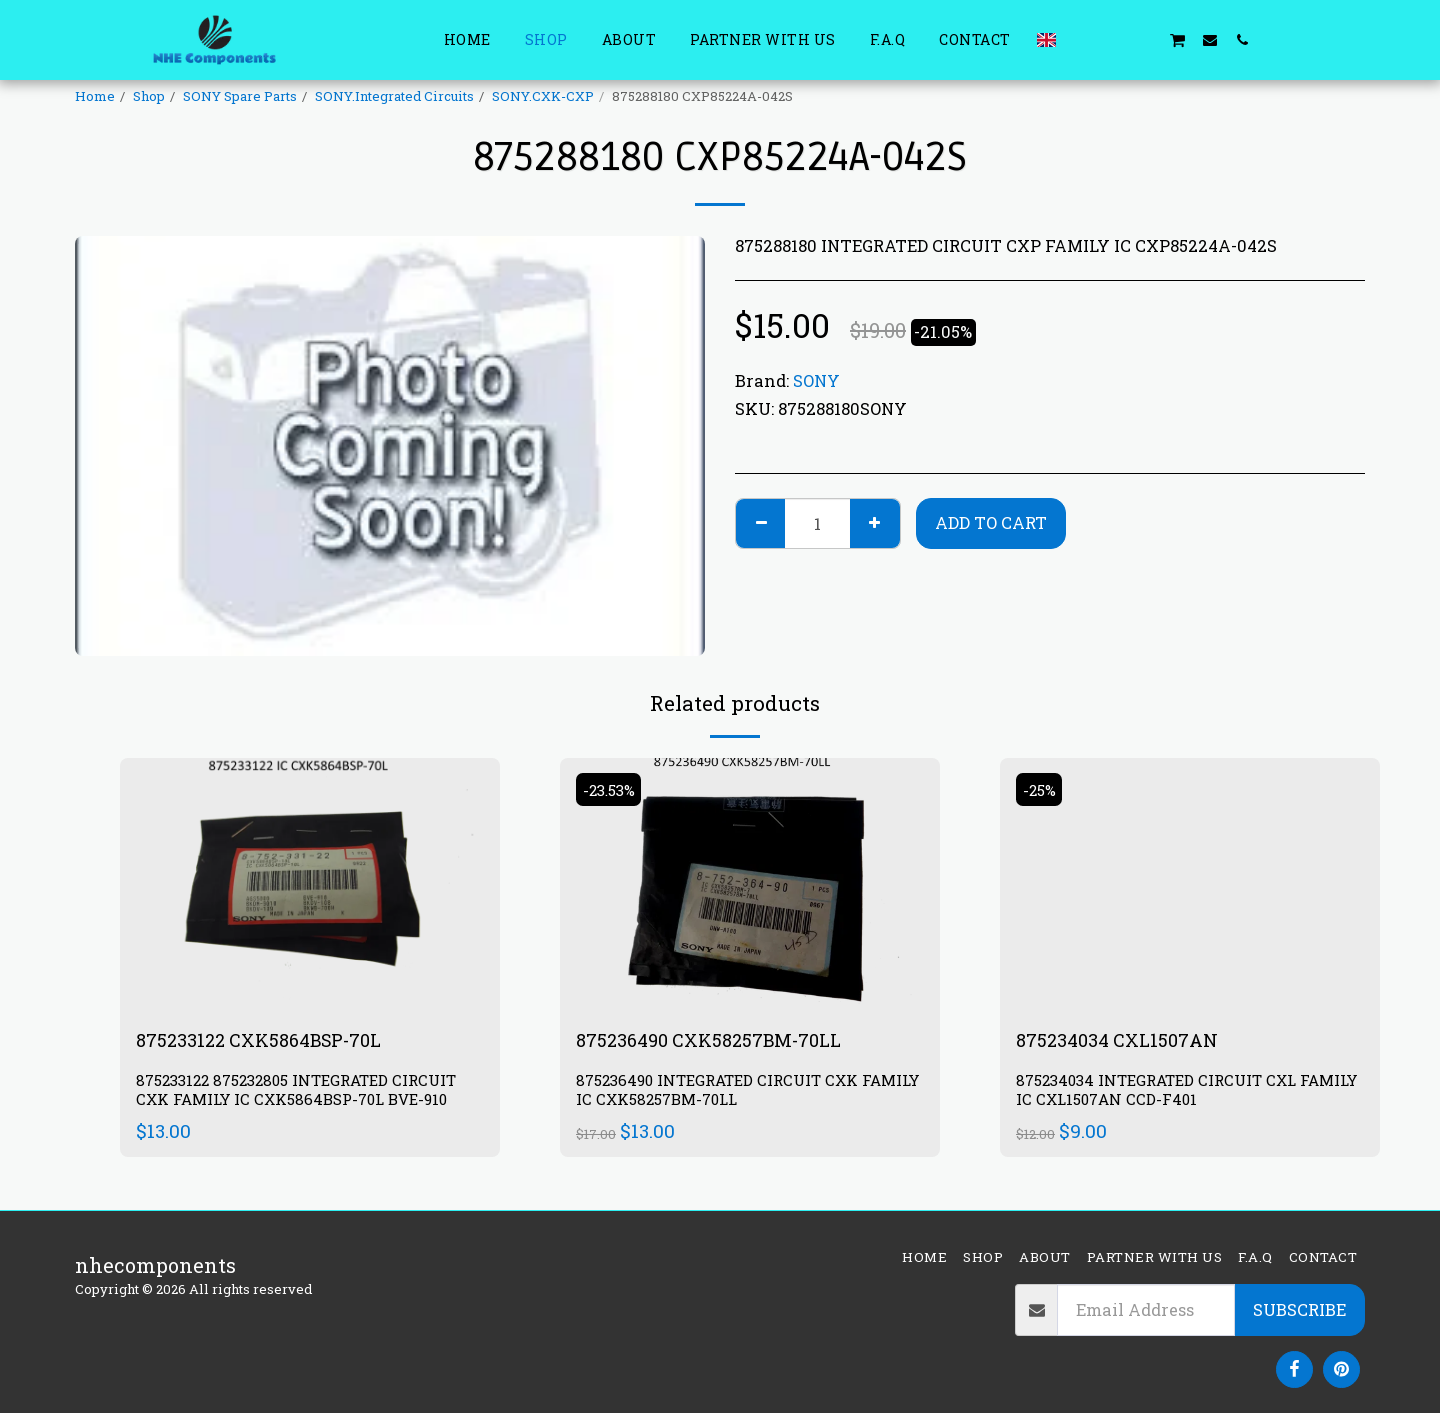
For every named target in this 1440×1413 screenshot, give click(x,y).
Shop (149, 96)
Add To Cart (991, 522)
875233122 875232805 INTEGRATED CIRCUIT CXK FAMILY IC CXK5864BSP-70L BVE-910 (307, 1092)
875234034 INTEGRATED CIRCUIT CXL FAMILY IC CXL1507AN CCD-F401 (1165, 1092)
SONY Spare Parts (240, 96)
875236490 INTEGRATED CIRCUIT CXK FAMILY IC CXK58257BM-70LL (726, 1092)
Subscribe (1299, 1309)
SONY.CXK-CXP (543, 96)
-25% (1042, 789)
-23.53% (613, 789)
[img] (310, 884)
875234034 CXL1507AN (1126, 1041)
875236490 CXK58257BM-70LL (722, 1041)
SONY (816, 380)
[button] (1081, 39)
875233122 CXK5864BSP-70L (271, 1041)
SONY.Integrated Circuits (394, 96)
